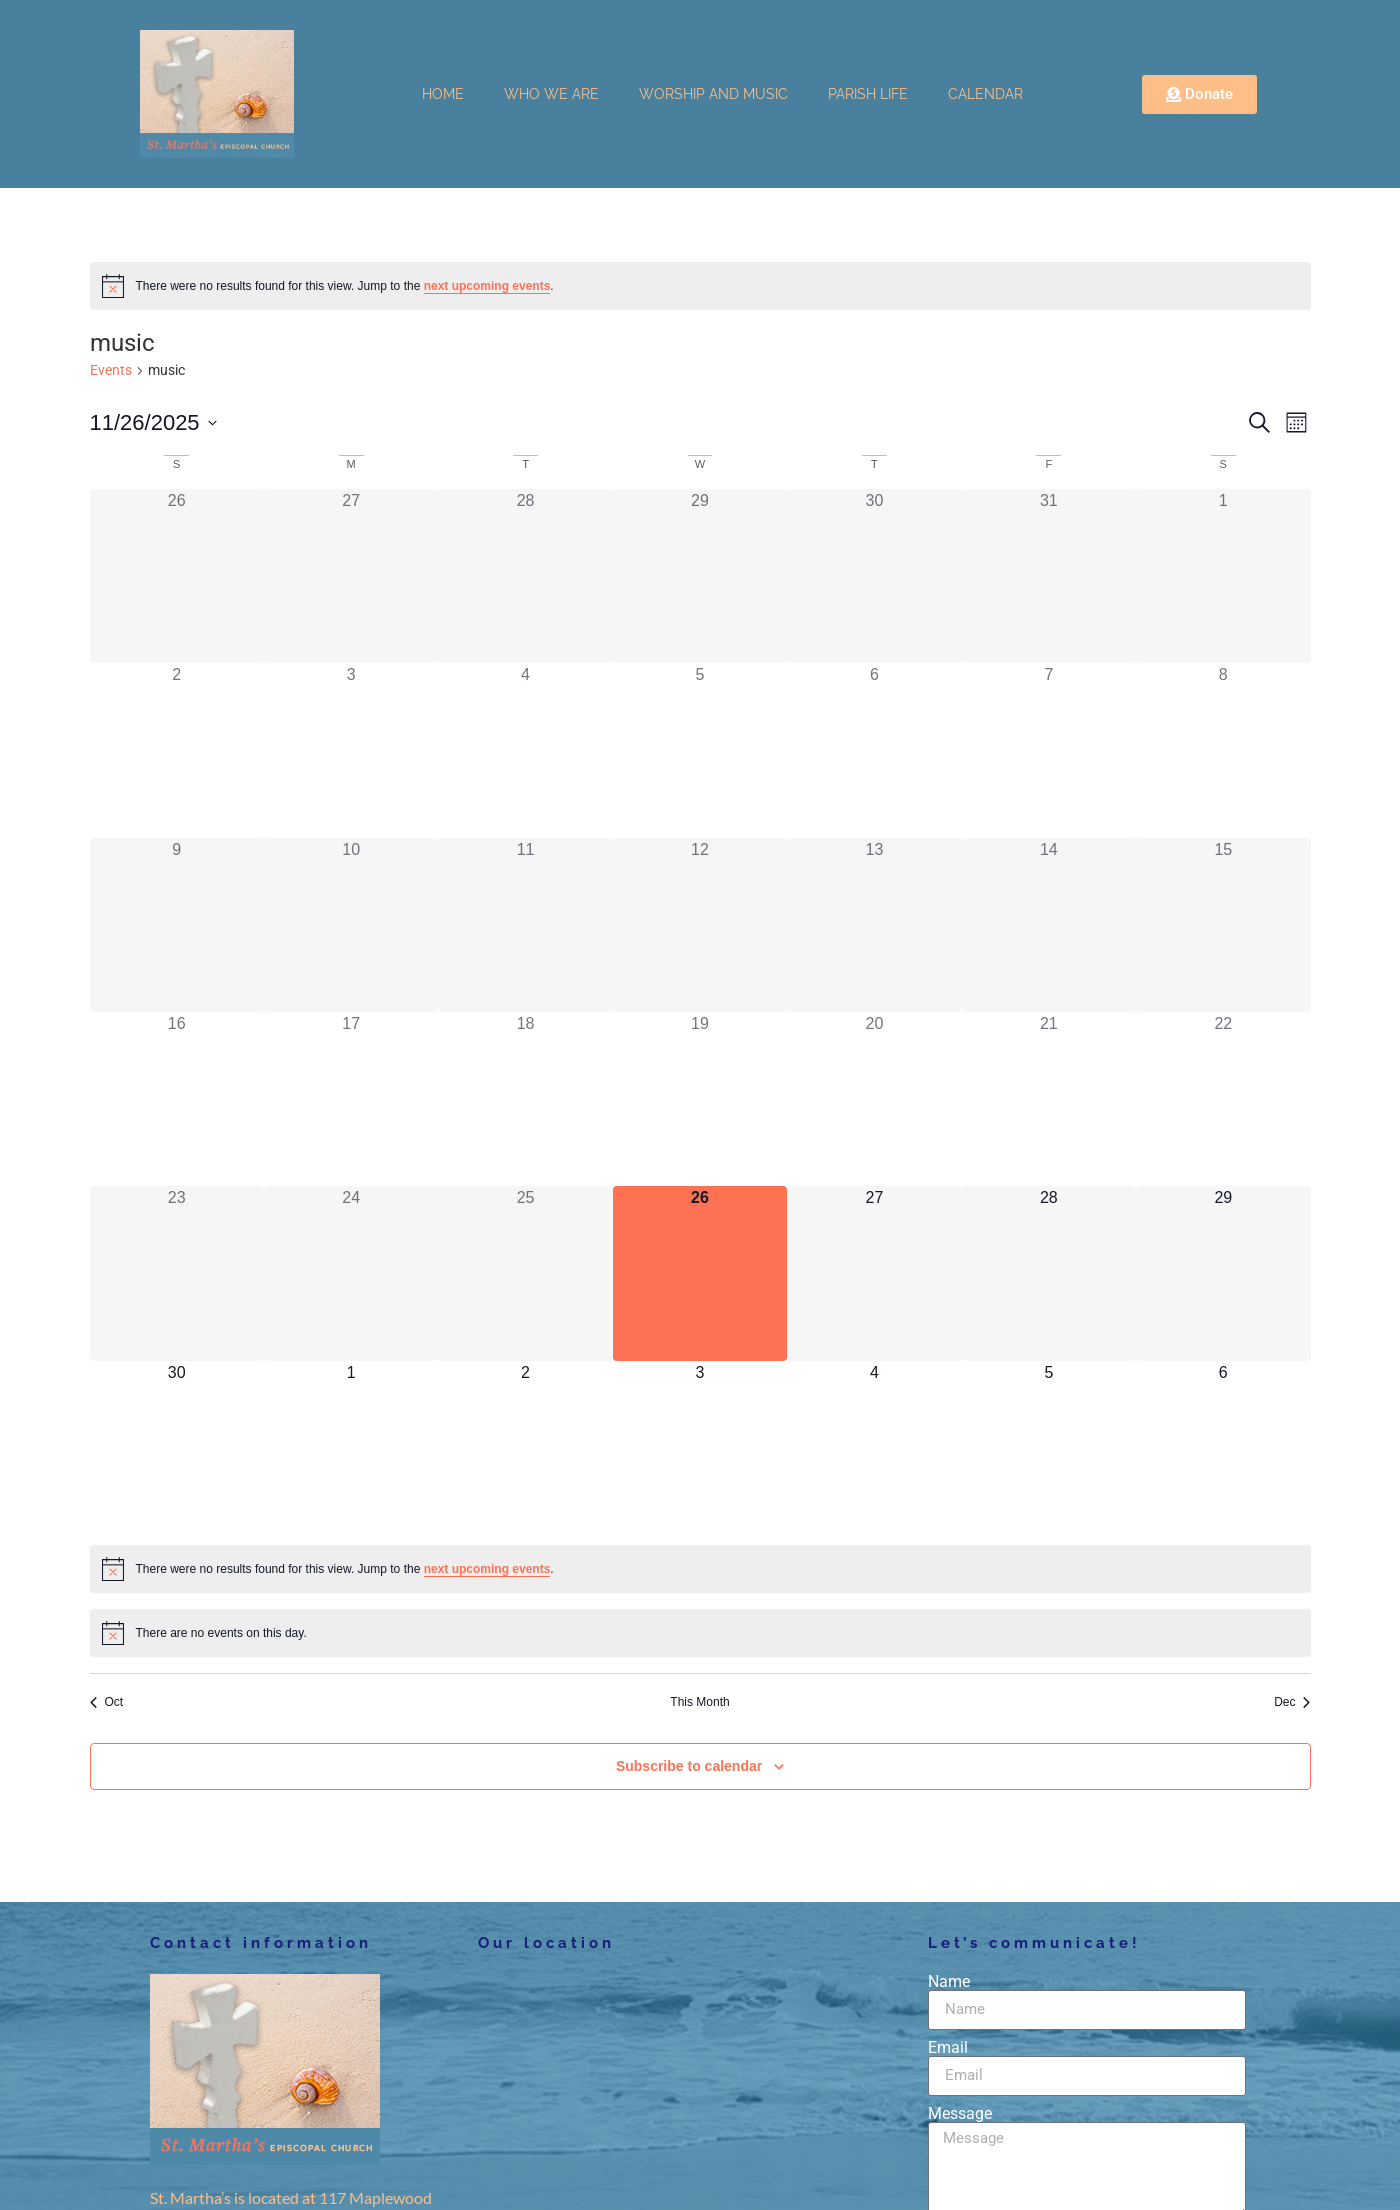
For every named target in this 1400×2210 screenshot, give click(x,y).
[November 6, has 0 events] (874, 750)
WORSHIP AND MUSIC (713, 94)
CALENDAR (985, 94)
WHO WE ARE (551, 94)
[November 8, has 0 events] (1223, 750)
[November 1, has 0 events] (1223, 576)
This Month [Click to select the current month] (699, 1702)
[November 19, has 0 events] (700, 1099)
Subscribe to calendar (689, 1766)
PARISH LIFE (868, 94)
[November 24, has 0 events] (351, 1273)
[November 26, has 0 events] (700, 1273)
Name (949, 1982)
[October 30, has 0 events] (874, 576)
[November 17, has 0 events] (351, 1099)
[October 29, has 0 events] (700, 576)
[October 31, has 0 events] (1049, 576)
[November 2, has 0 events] (177, 750)
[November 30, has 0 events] (177, 1448)
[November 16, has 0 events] (177, 1099)
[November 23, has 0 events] (177, 1273)
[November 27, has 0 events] (874, 1273)
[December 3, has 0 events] (700, 1448)
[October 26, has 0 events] (177, 576)
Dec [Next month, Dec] (1292, 1702)
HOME (443, 94)
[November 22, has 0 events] (1223, 1099)
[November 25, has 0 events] (525, 1273)
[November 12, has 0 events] (700, 925)
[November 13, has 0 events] (874, 925)
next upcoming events (487, 286)
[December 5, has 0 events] (1049, 1448)
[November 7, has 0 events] (1049, 750)
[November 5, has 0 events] (700, 750)
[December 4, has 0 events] (874, 1448)
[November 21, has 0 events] (1049, 1099)
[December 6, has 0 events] (1223, 1448)
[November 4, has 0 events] (525, 750)
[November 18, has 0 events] (525, 1099)
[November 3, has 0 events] (351, 750)
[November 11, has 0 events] (525, 925)
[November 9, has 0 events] (177, 925)
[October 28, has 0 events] (525, 576)
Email (948, 2048)
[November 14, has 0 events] (1049, 925)
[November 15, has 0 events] (1223, 925)
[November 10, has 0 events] (351, 925)
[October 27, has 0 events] (351, 576)
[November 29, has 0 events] (1223, 1273)
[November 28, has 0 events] (1049, 1273)
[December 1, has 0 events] (351, 1448)
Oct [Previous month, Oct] (107, 1702)
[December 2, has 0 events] (525, 1448)
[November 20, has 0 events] (874, 1099)
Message (960, 2114)
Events (111, 370)
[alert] (700, 286)
